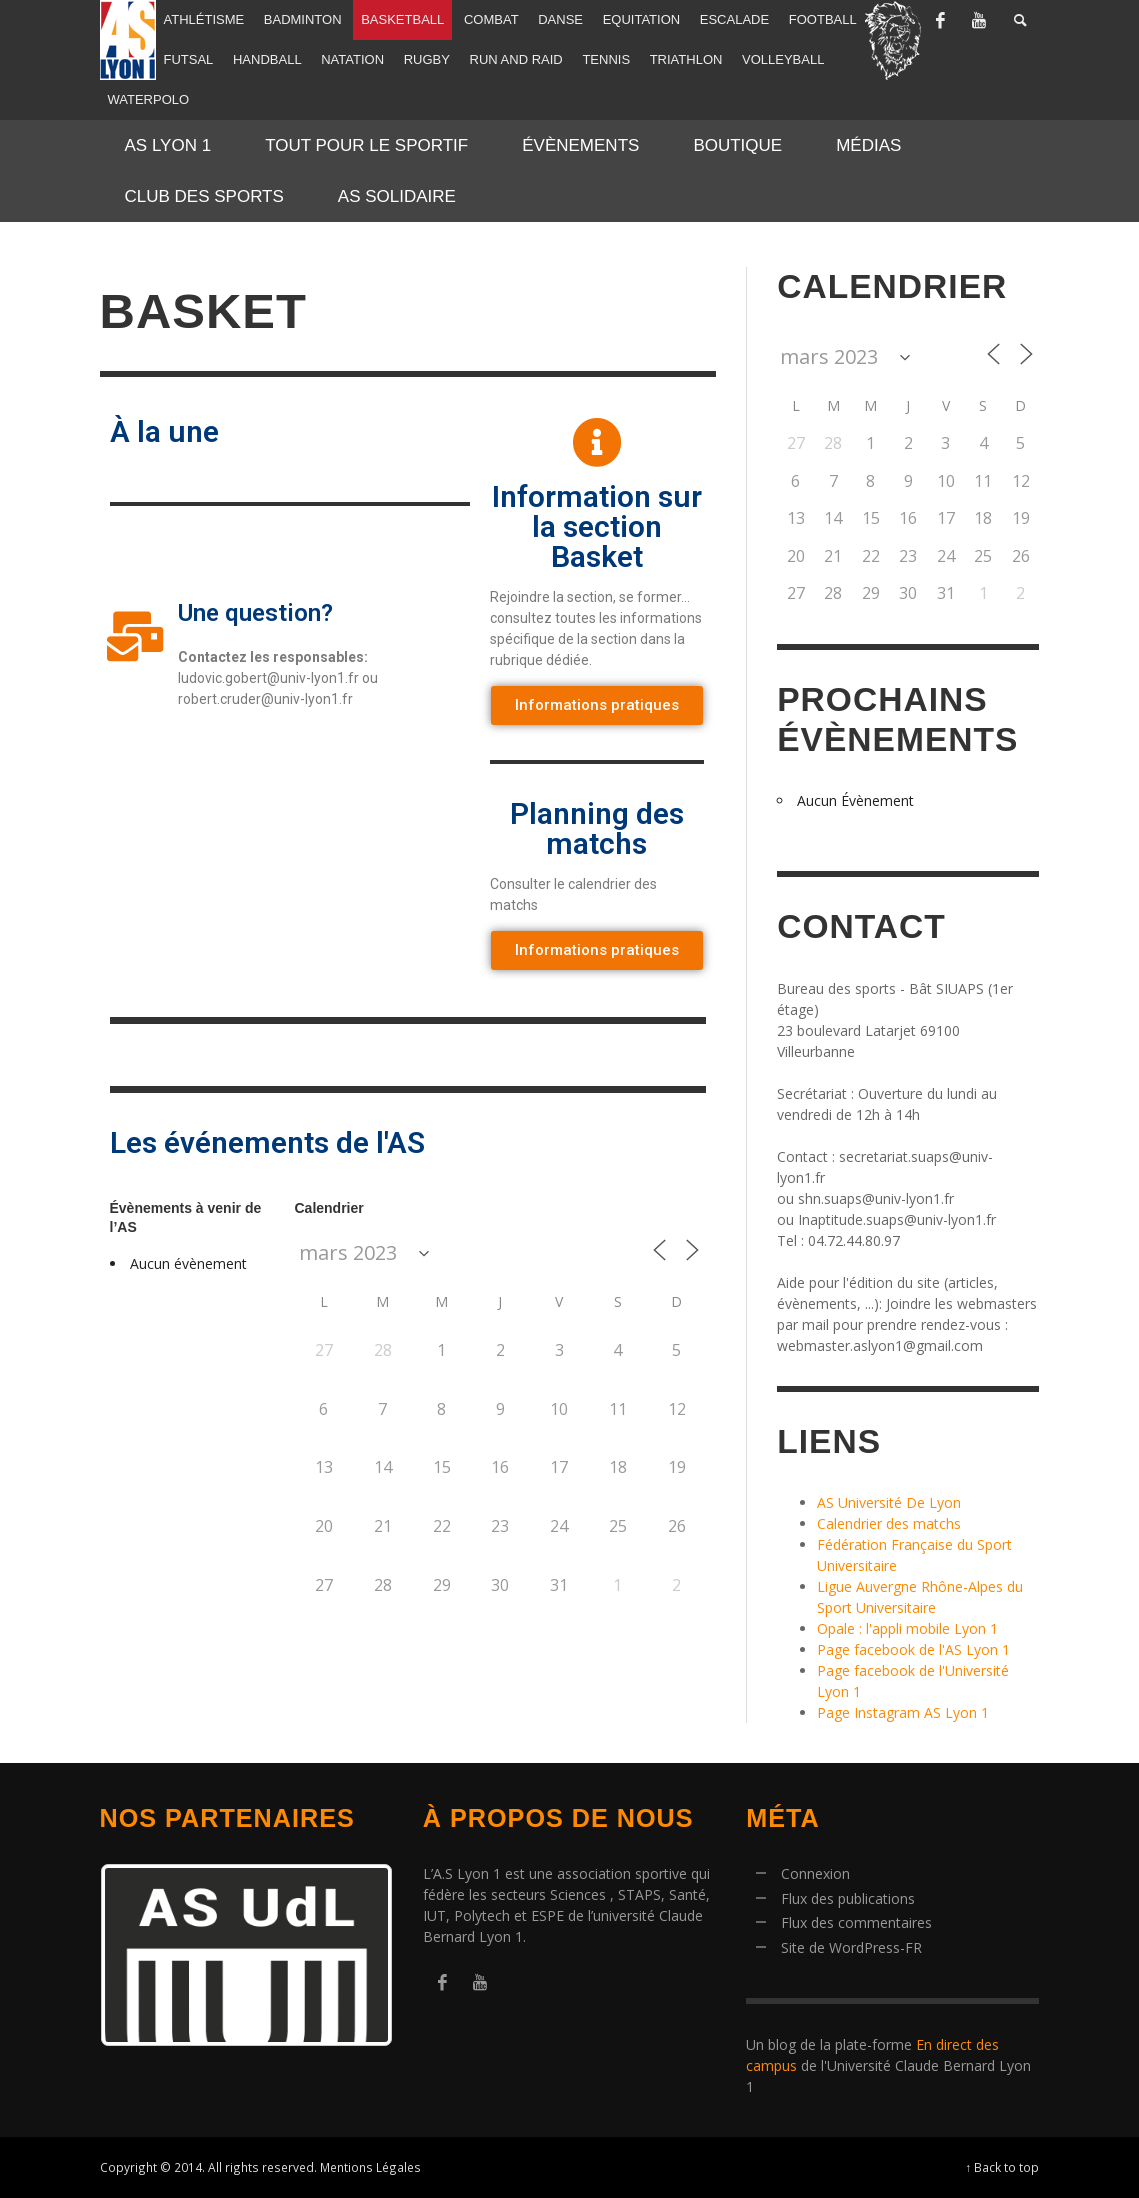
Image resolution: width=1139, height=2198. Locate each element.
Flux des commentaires (856, 1922)
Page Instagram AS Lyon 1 (903, 1712)
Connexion (815, 1873)
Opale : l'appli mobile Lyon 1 (907, 1628)
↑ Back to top (1003, 2167)
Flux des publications (848, 1898)
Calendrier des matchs (889, 1523)
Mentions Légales (370, 2167)
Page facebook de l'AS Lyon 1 (913, 1649)
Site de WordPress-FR (851, 1947)
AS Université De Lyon (889, 1502)
